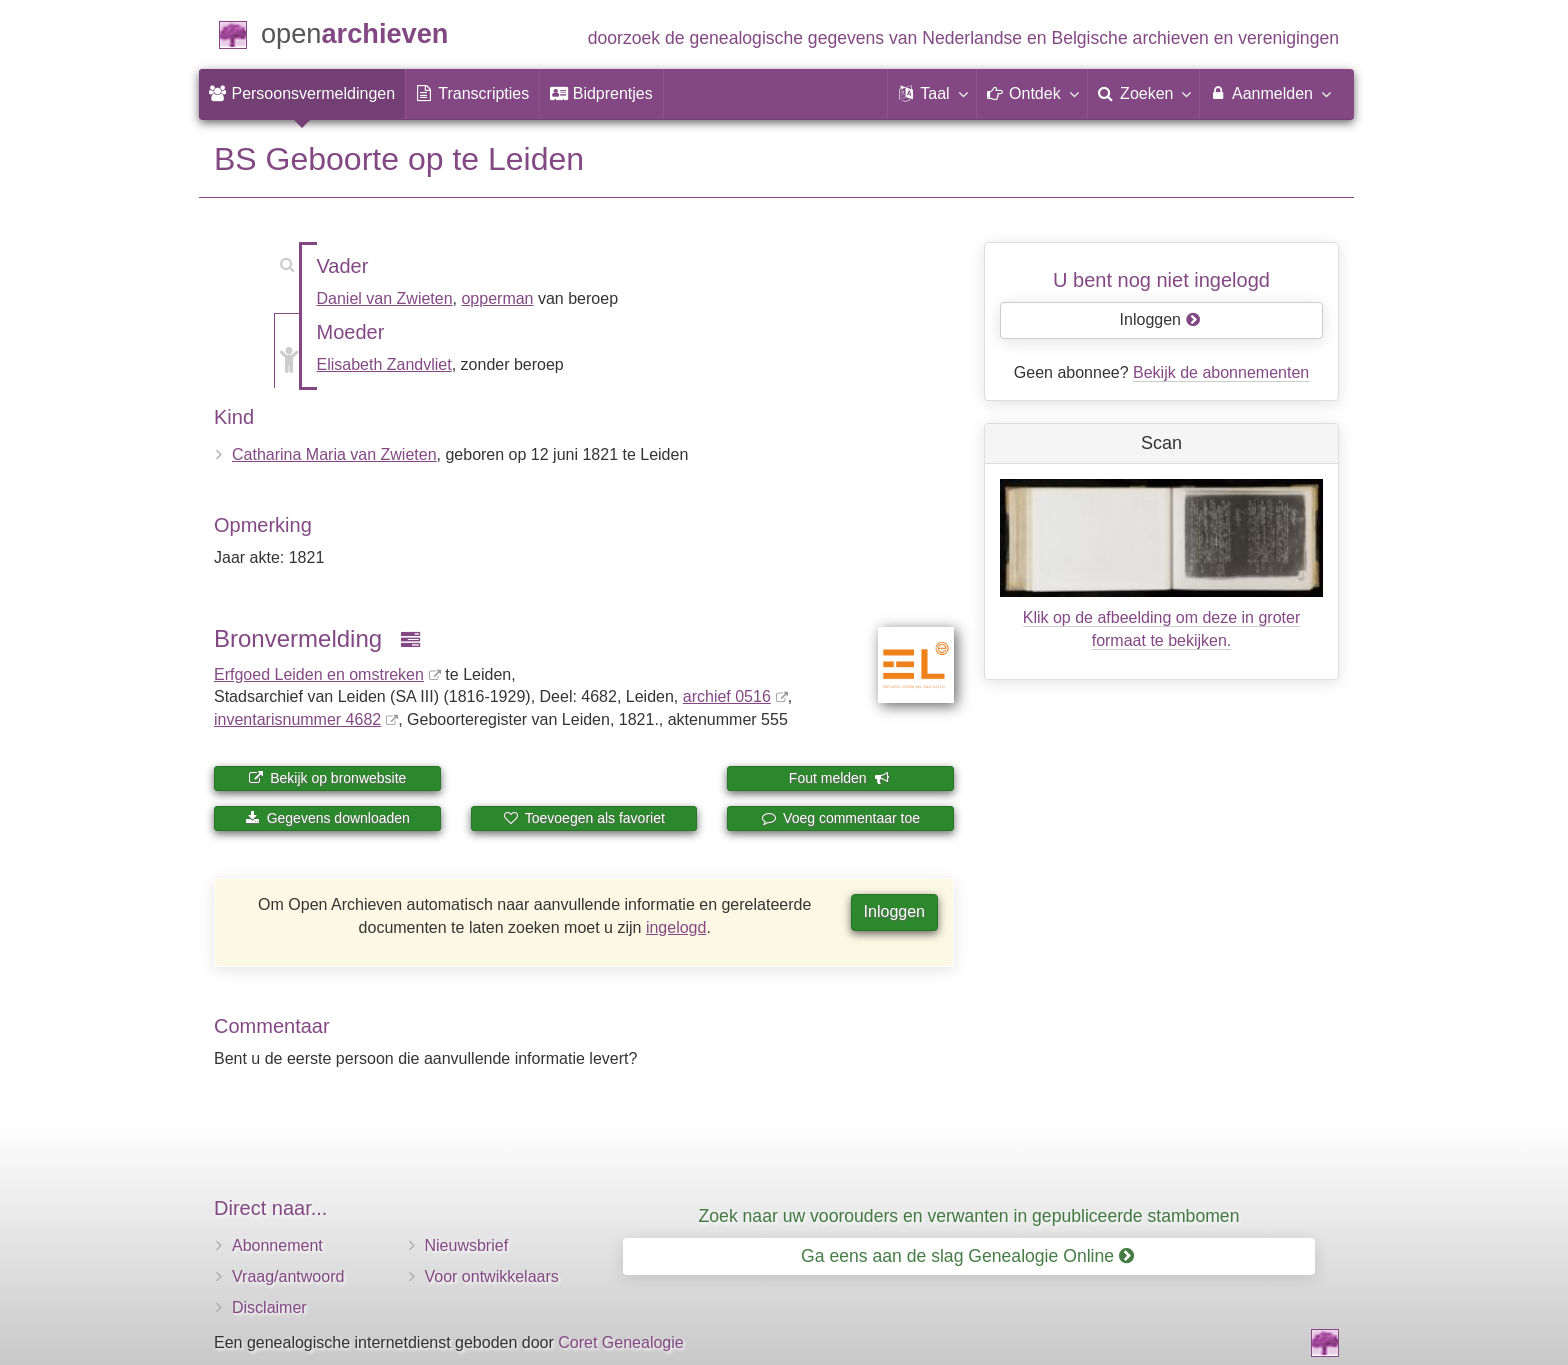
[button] (932, 94)
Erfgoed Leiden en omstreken (319, 674)
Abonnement (277, 1245)
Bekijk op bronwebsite (327, 778)
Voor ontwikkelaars (492, 1276)
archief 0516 (727, 696)
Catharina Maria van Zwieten (334, 454)
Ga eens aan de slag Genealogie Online (967, 1256)
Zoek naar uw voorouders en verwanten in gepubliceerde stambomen (969, 1216)
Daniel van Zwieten (385, 298)
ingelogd (676, 927)
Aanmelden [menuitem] (1269, 93)
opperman (497, 298)
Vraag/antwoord (288, 1276)
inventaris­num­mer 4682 (297, 719)
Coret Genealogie (620, 1342)
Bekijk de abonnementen (1221, 372)
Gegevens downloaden (327, 818)
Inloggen (894, 911)
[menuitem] (302, 94)
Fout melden (839, 778)
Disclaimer (269, 1307)
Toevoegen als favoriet (584, 818)
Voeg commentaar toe (840, 818)
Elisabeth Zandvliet (384, 364)
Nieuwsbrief (467, 1245)
